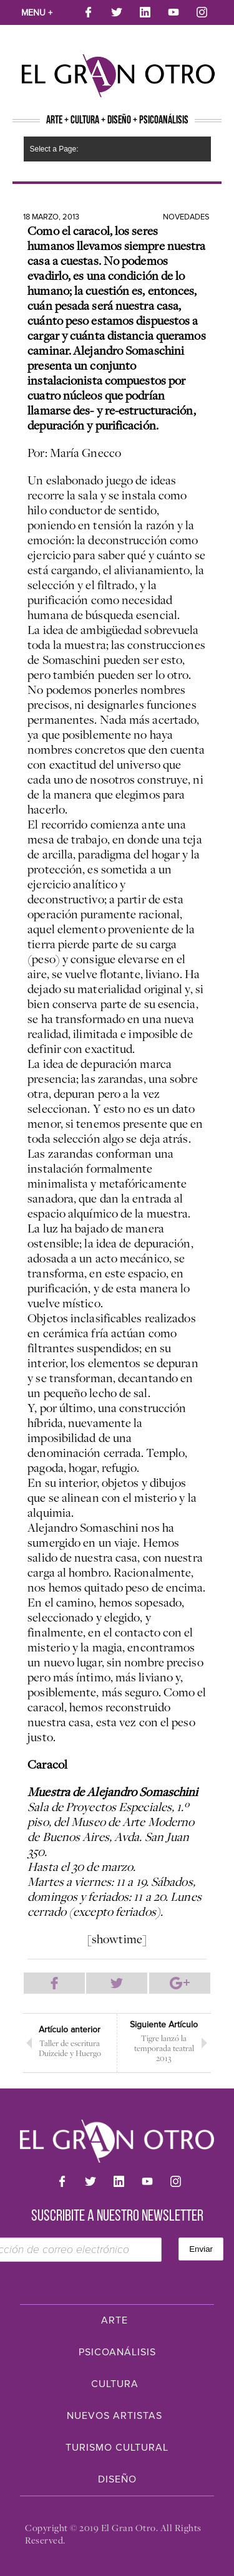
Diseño (117, 2479)
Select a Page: (54, 149)
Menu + (36, 12)
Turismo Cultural (117, 2447)
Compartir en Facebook (54, 1983)
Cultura (115, 2384)
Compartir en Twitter (116, 1983)
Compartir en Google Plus (179, 1983)
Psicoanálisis (117, 2352)
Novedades (186, 217)
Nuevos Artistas (114, 2416)
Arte (114, 2320)
